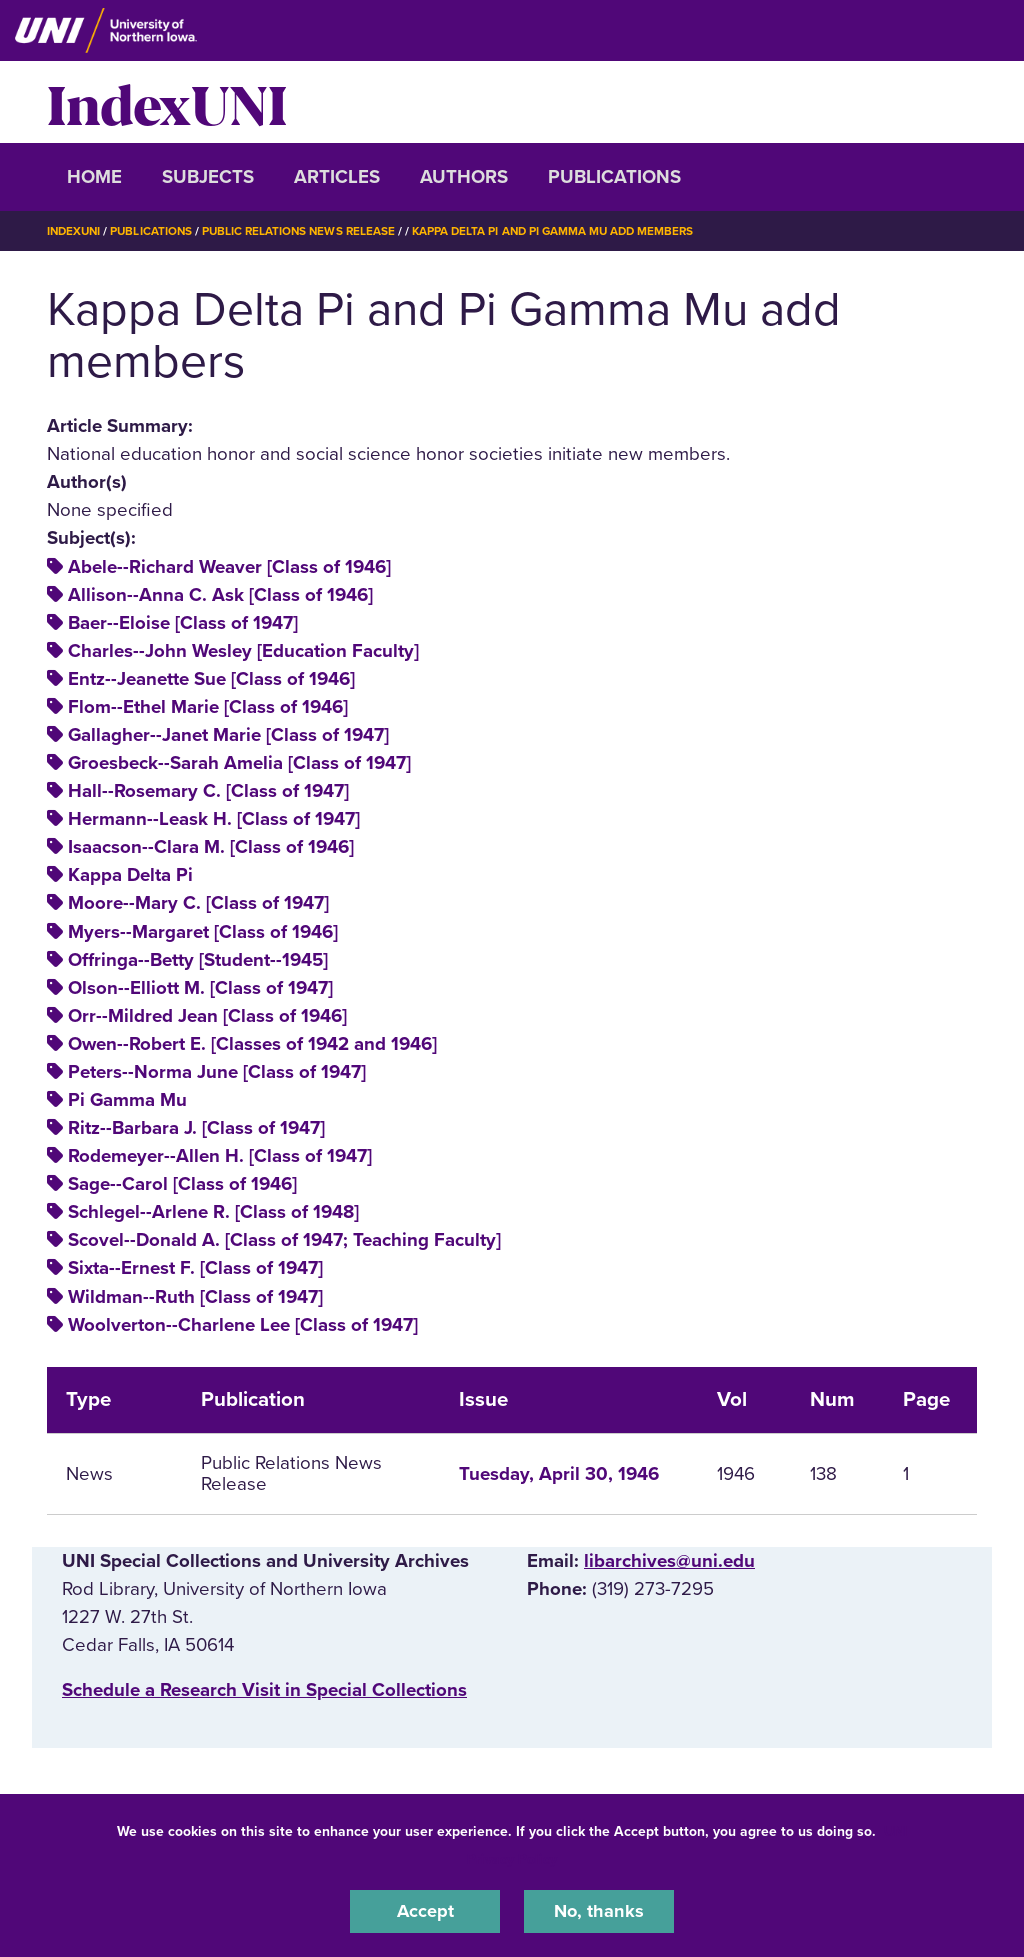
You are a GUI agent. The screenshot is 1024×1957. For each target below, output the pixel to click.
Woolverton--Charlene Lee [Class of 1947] (243, 1324)
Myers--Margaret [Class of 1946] (203, 931)
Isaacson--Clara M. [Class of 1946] (211, 847)
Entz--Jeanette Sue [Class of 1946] (211, 679)
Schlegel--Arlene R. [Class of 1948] (213, 1212)
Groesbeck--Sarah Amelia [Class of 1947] (239, 763)
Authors (464, 177)
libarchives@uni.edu (669, 1561)
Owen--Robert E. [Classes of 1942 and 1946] (252, 1044)
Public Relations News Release (307, 231)
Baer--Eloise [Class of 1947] (183, 622)
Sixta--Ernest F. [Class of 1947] (195, 1268)
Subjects (208, 177)
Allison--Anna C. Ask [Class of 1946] (220, 594)
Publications (614, 177)
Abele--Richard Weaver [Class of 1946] (229, 566)
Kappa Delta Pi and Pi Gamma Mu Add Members (568, 231)
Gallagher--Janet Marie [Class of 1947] (228, 735)
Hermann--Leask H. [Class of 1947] (214, 819)
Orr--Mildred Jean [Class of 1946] (207, 1016)
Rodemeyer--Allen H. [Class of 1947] (220, 1156)
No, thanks (599, 1911)
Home (94, 177)
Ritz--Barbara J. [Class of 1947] (196, 1128)
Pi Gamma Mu (127, 1100)
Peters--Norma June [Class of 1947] (217, 1072)
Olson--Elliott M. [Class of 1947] (200, 988)
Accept (425, 1911)
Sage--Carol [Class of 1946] (182, 1184)
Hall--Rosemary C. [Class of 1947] (208, 791)
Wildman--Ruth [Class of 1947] (195, 1296)
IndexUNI (167, 102)
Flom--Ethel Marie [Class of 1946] (208, 707)
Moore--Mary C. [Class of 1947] (198, 903)
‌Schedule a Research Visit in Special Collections (264, 1689)
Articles (337, 177)
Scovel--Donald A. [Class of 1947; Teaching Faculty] (284, 1240)
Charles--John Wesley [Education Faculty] (243, 651)
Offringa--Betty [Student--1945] (198, 959)
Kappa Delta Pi (130, 875)
